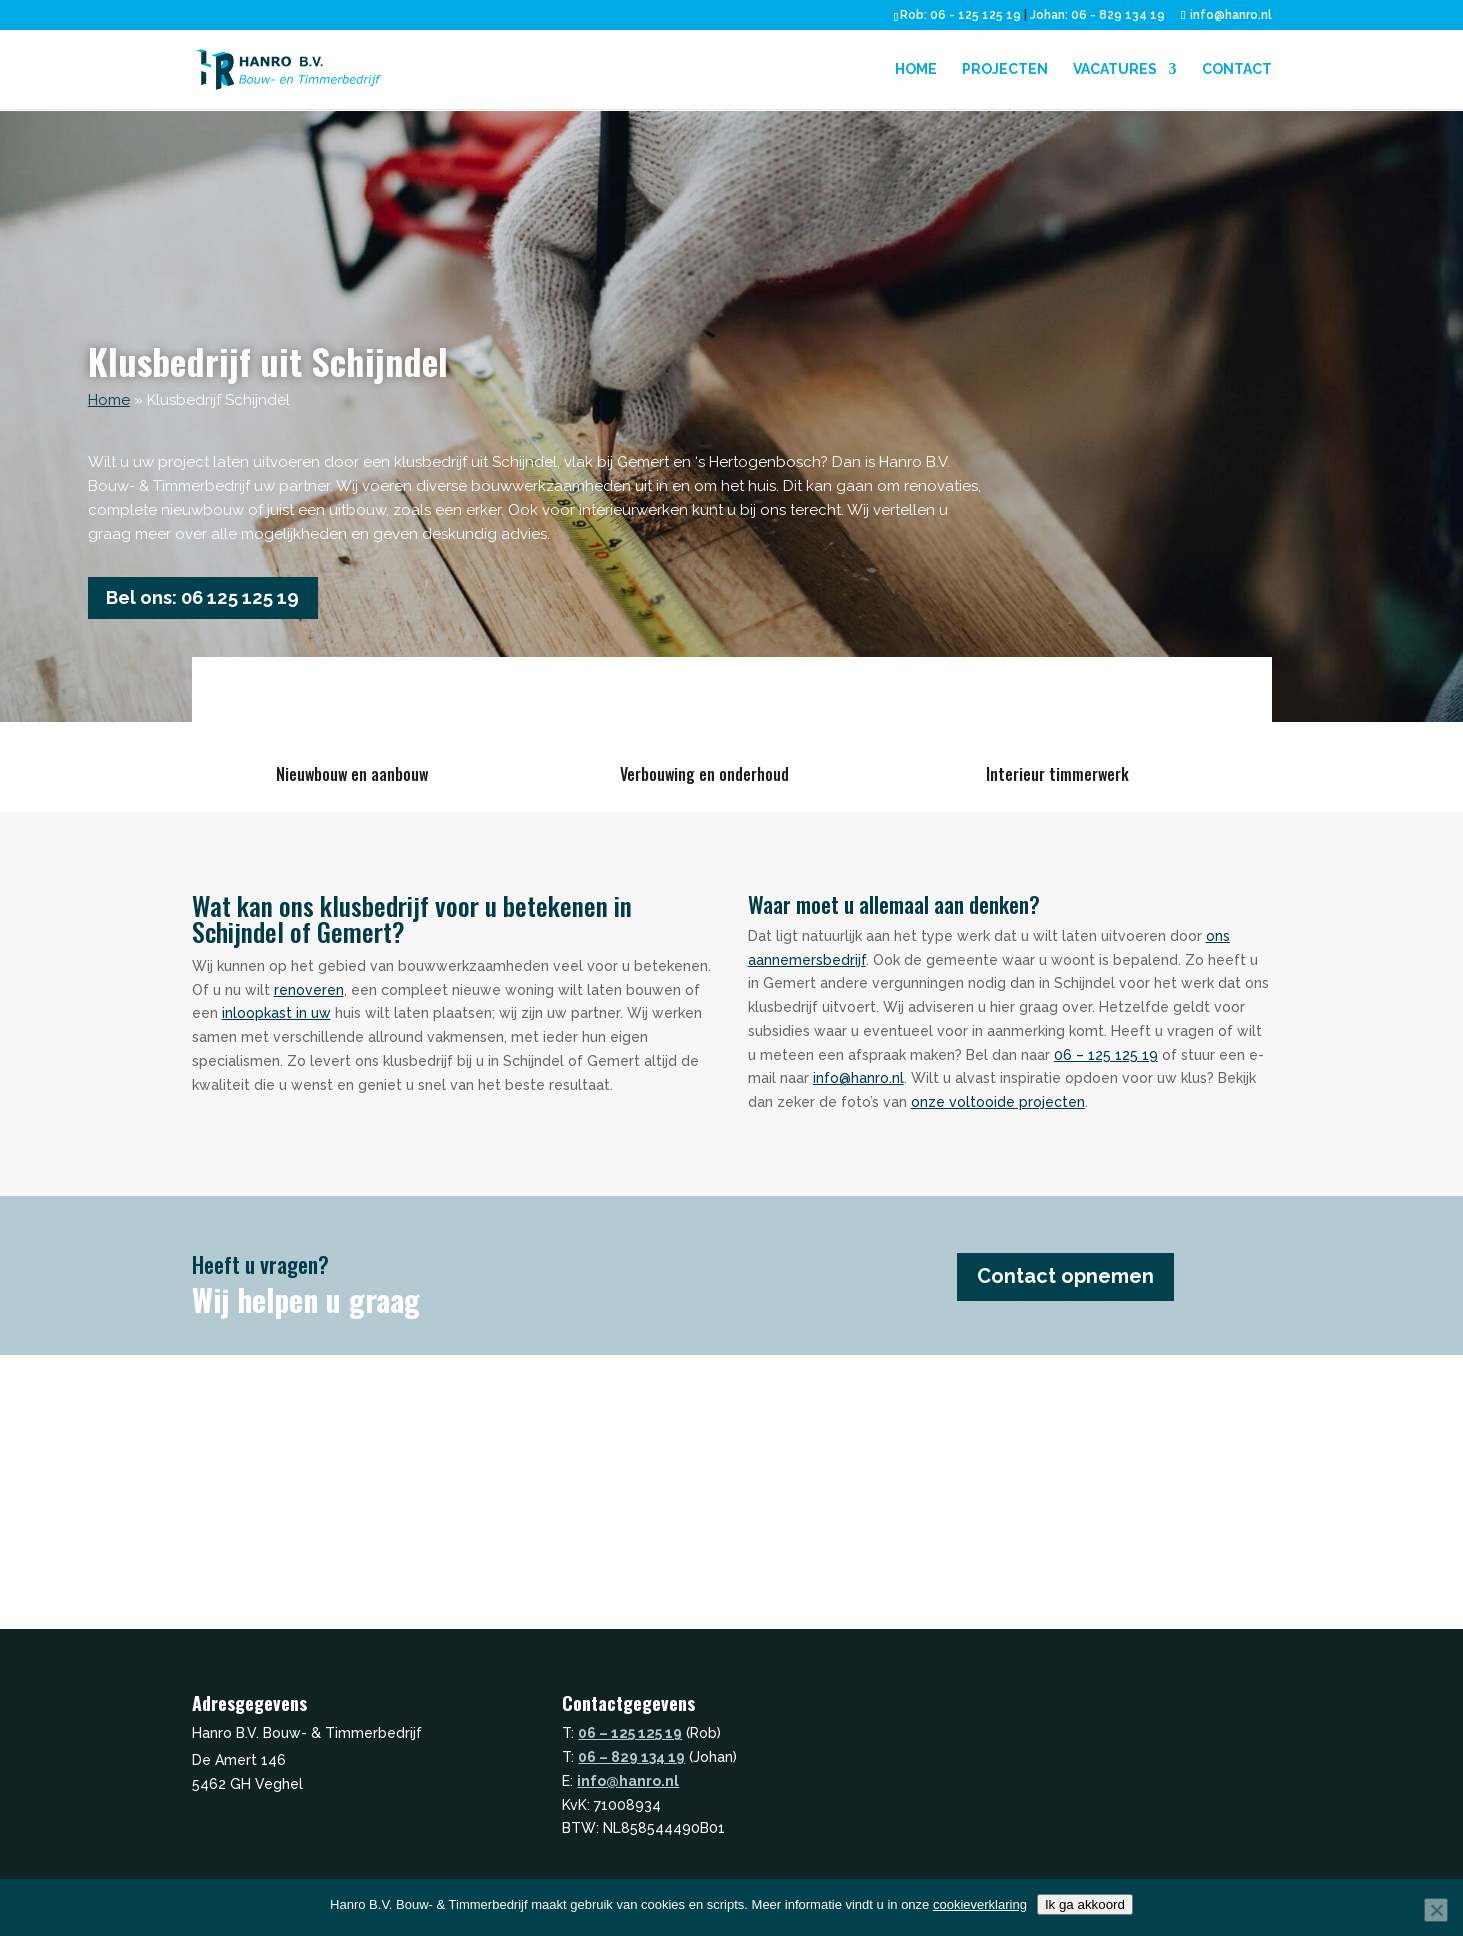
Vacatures (1115, 70)
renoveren (309, 995)
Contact (1237, 70)
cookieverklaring (980, 1904)
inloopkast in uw (276, 1019)
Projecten (1005, 70)
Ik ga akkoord (1085, 1904)
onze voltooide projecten (998, 1108)
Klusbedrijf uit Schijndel (268, 360)
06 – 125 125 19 (1106, 1060)
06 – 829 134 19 (631, 1763)
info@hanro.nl (858, 1084)
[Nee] (1436, 1910)
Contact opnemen (1082, 1282)
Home (916, 70)
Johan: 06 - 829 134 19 (1097, 15)
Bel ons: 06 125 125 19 (219, 600)
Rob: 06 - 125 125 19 (960, 15)
